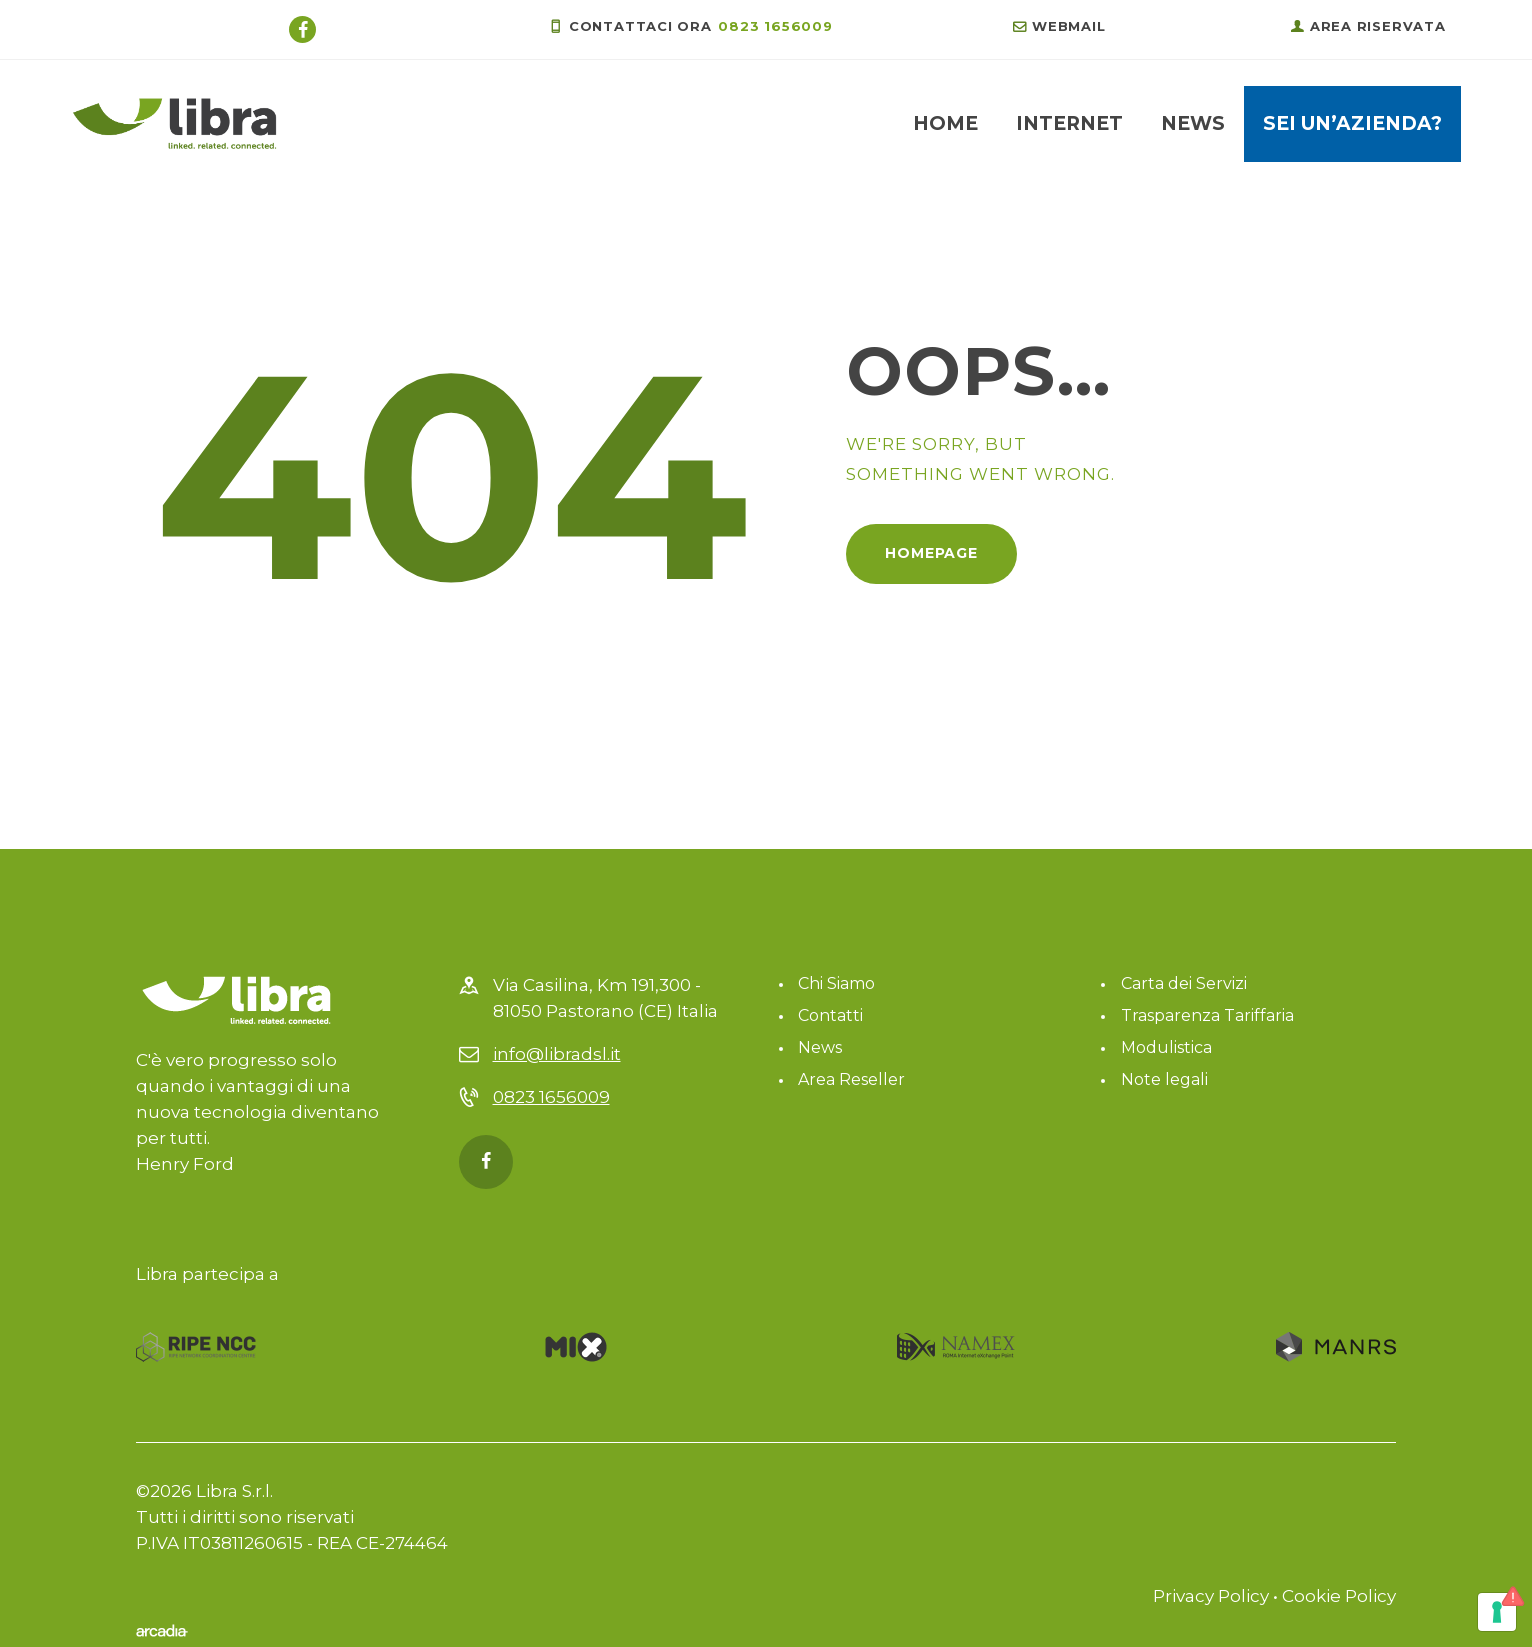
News (820, 1047)
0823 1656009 (551, 1097)
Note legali (1164, 1079)
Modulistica (1166, 1047)
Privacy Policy (1211, 1596)
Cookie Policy (1339, 1596)
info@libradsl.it (557, 1054)
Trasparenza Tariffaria (1207, 1015)
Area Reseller (851, 1079)
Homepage (931, 553)
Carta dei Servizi (1184, 983)
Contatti (830, 1015)
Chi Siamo (836, 983)
